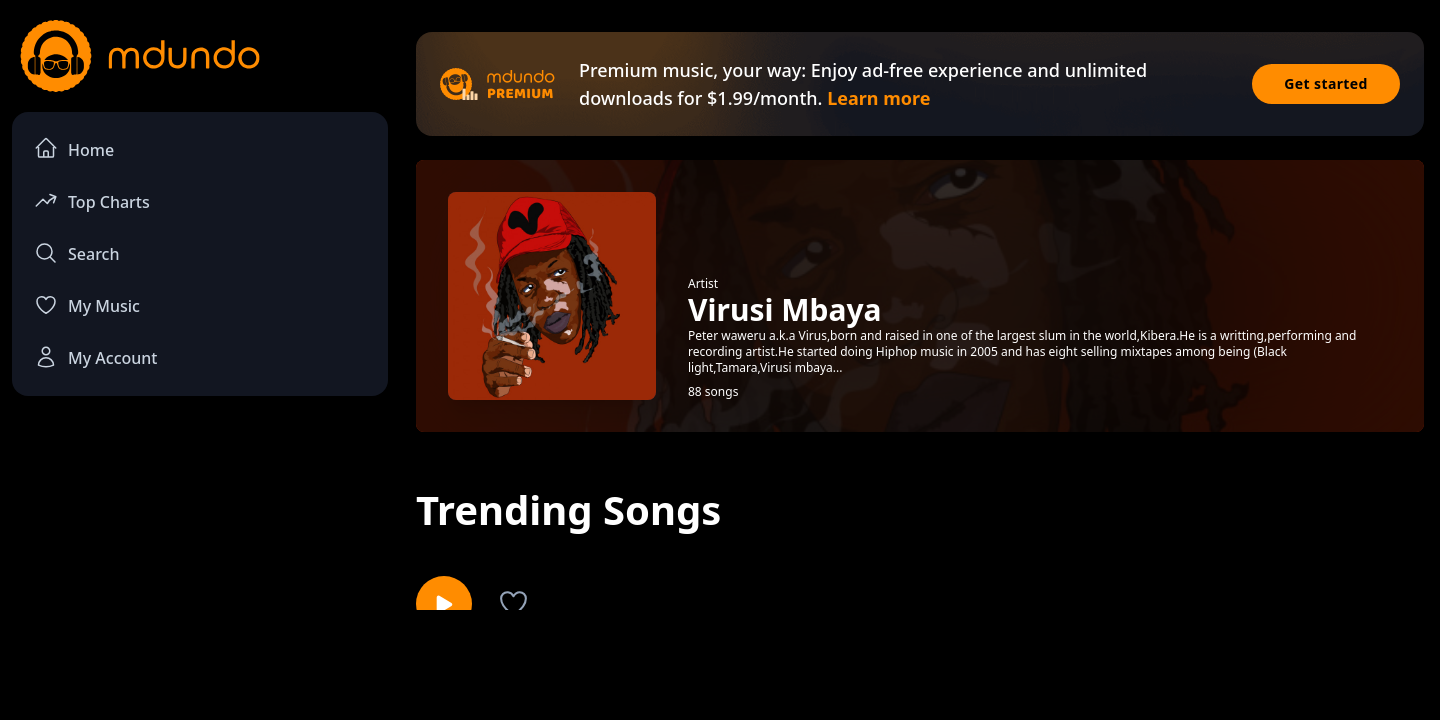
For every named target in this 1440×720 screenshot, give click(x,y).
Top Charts (92, 200)
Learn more (878, 98)
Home (74, 148)
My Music (87, 305)
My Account (95, 357)
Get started (1326, 83)
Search (76, 253)
